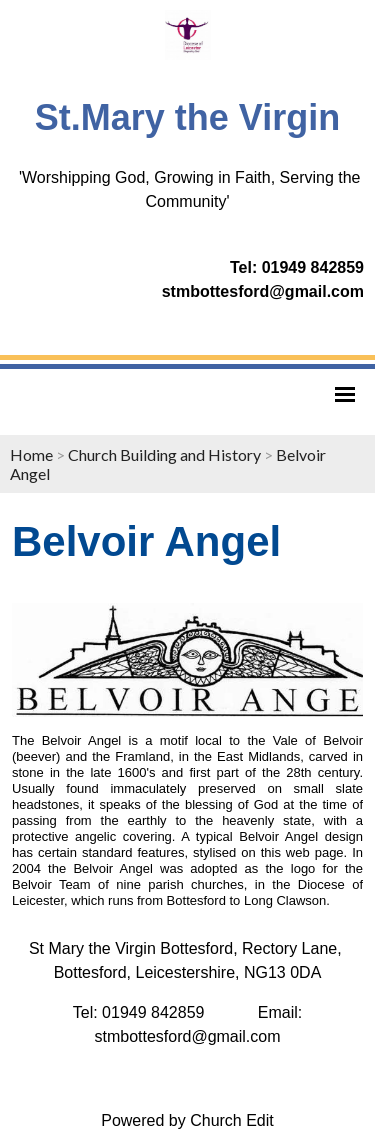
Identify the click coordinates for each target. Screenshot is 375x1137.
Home (31, 454)
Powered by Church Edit (187, 1120)
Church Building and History (164, 454)
